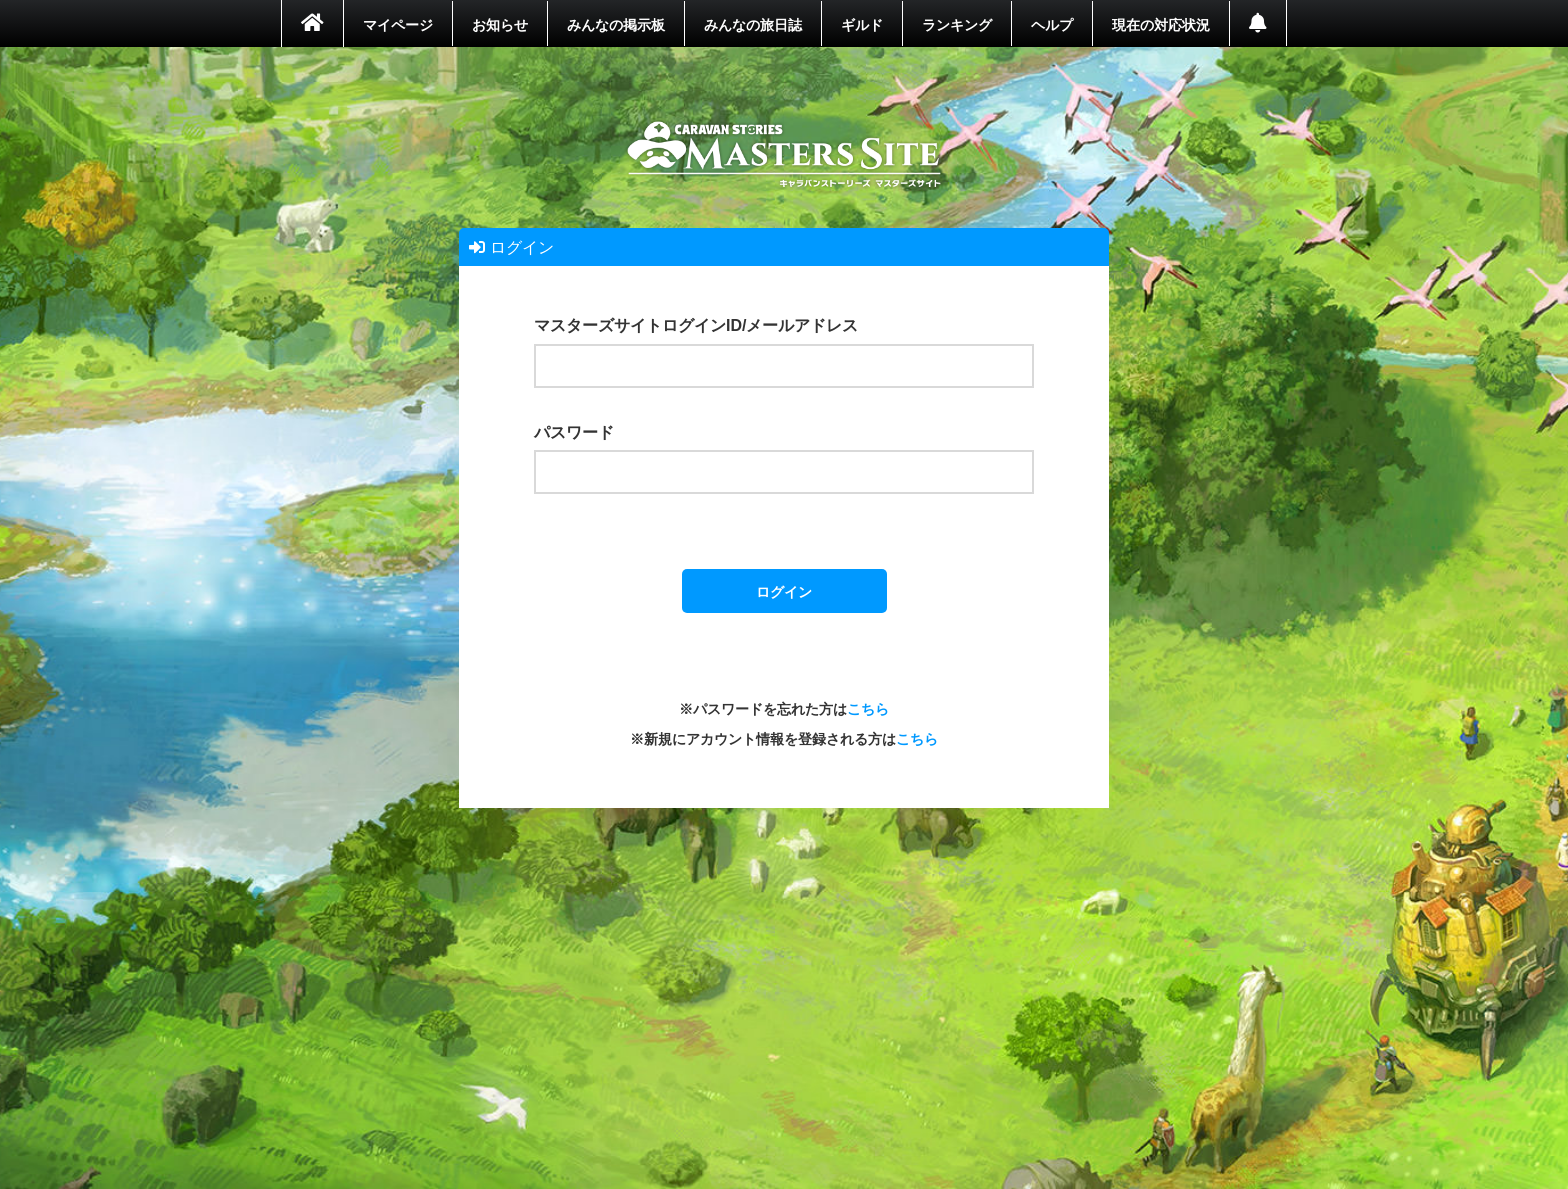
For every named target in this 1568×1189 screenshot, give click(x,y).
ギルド (862, 24)
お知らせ (500, 24)
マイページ (398, 24)
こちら (868, 708)
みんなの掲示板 (616, 24)
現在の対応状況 (1161, 24)
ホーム (784, 155)
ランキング (957, 24)
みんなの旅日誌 (753, 24)
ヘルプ (1052, 24)
